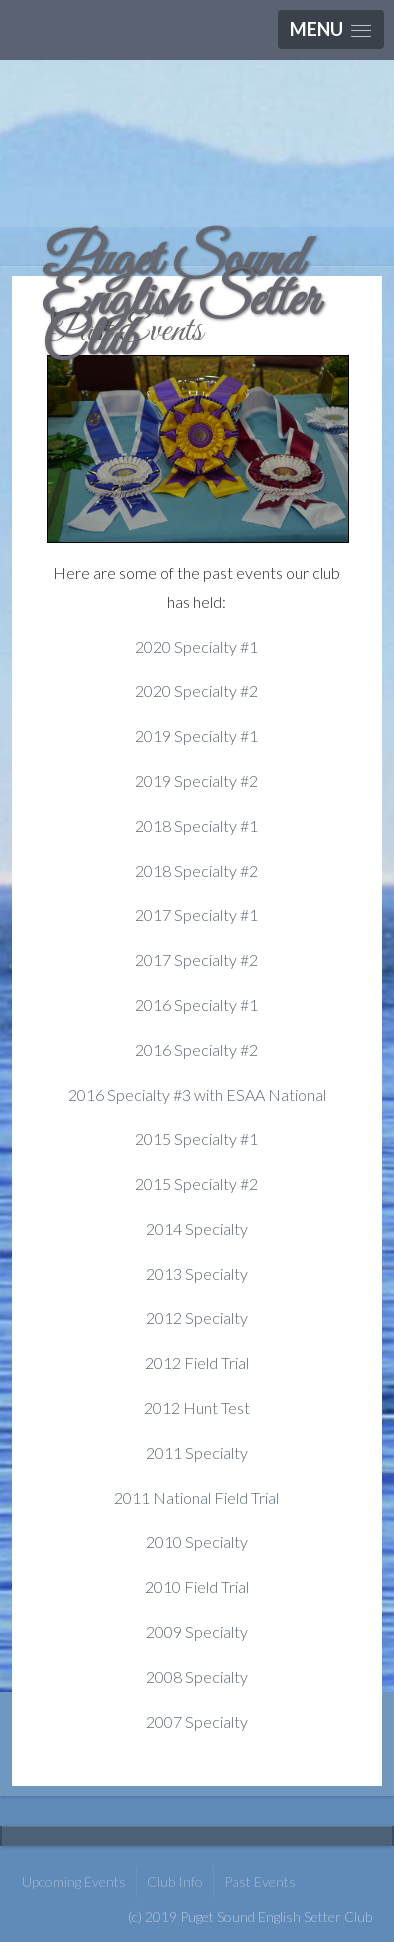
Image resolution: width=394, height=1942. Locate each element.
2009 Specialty (197, 1631)
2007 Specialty (197, 1721)
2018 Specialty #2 (196, 870)
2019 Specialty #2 (196, 780)
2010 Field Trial (197, 1586)
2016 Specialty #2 (196, 1049)
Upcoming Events (74, 1881)
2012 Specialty (197, 1317)
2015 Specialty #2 (196, 1183)
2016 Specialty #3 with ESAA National (197, 1094)
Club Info (175, 1881)
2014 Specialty (197, 1228)
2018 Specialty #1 (196, 825)
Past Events (260, 1881)
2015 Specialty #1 (196, 1138)
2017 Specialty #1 (196, 914)
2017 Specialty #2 (196, 959)
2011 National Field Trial (196, 1497)
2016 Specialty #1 (196, 1004)
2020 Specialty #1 (196, 646)
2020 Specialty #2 (196, 690)
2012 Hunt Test (197, 1407)
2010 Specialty (197, 1541)
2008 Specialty (197, 1676)
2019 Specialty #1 (196, 735)
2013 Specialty (197, 1273)
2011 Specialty (197, 1452)
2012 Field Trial (197, 1362)
